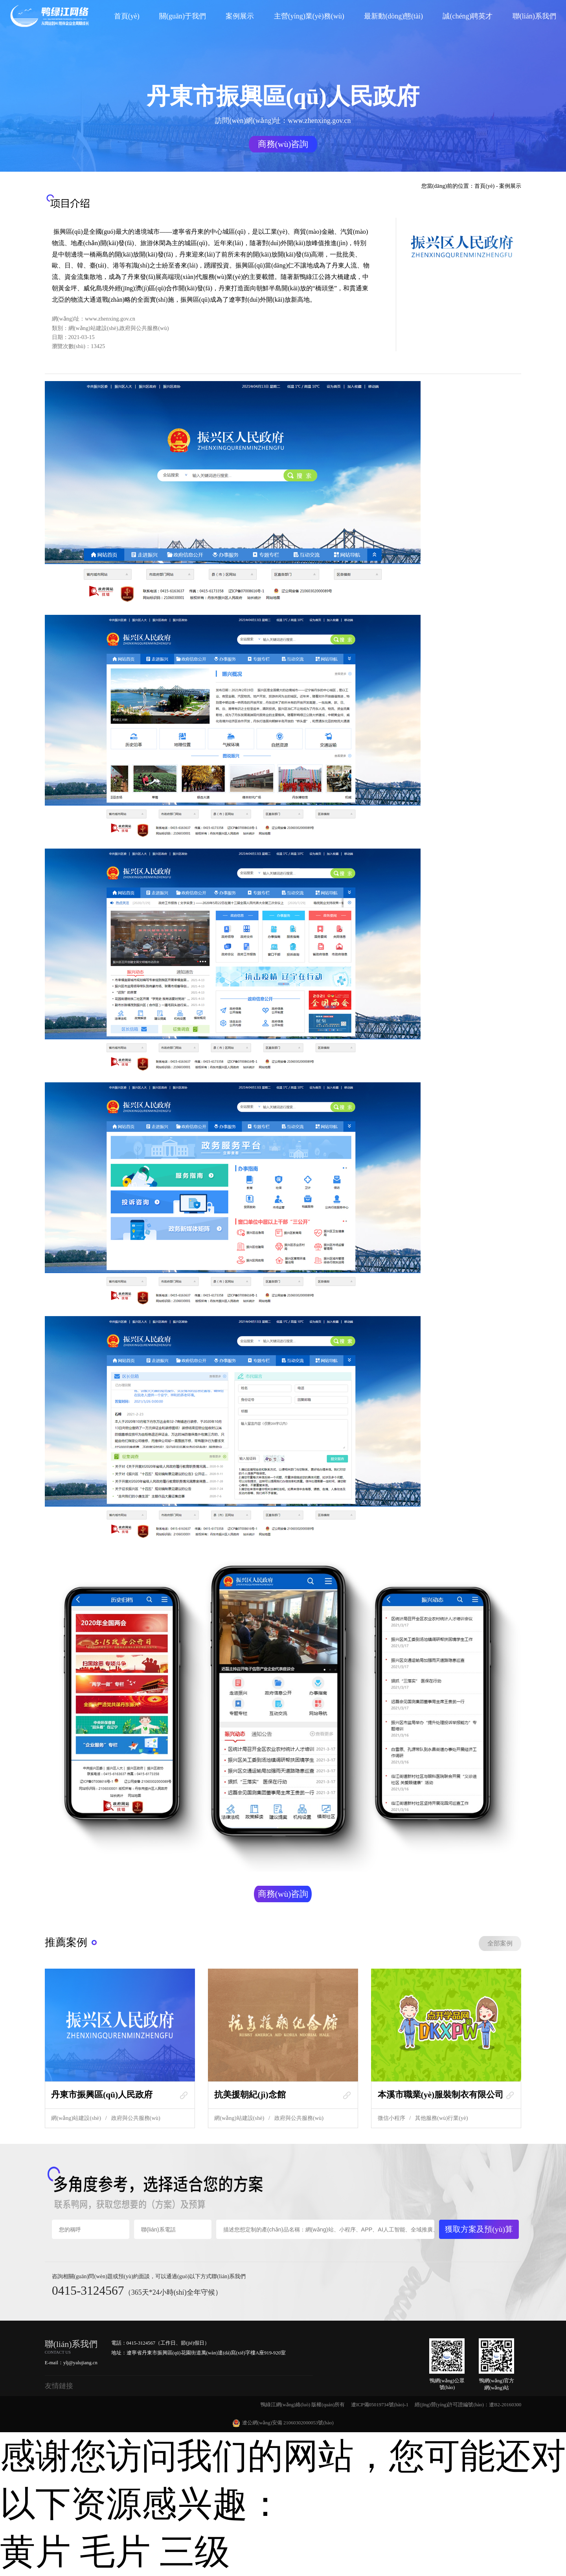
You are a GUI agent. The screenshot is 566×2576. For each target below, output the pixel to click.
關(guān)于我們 (182, 16)
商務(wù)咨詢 (283, 144)
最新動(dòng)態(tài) (393, 16)
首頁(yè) (127, 16)
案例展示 (240, 16)
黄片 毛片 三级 (115, 2551)
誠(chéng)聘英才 (467, 16)
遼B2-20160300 (505, 2404)
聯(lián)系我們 (534, 16)
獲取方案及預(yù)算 (479, 2229)
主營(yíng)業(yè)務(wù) (309, 16)
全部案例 (500, 1943)
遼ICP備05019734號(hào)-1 (379, 2404)
